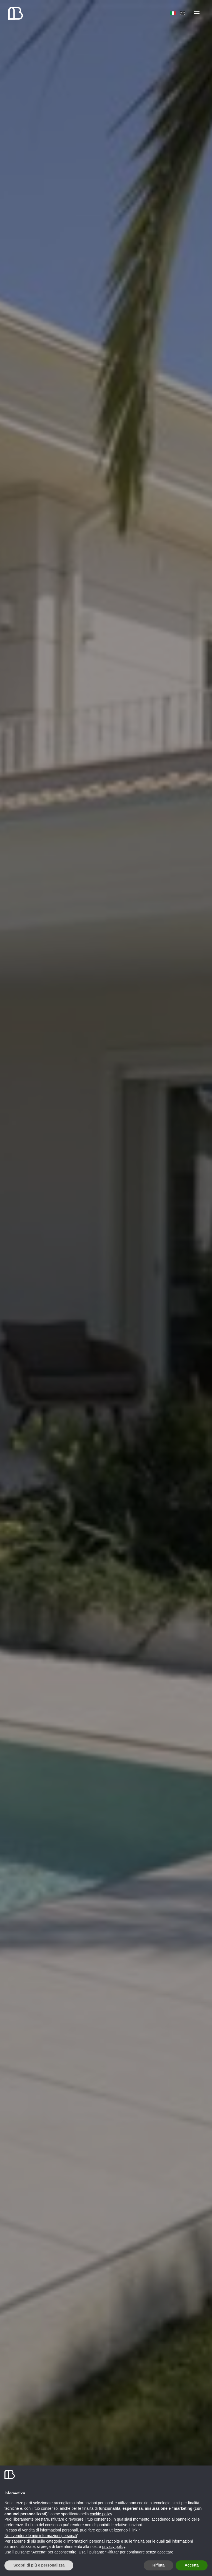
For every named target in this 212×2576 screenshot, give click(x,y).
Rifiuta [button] (159, 2565)
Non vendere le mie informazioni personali (40, 2535)
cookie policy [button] (101, 2514)
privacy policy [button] (113, 2546)
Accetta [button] (191, 2565)
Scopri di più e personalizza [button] (38, 2565)
